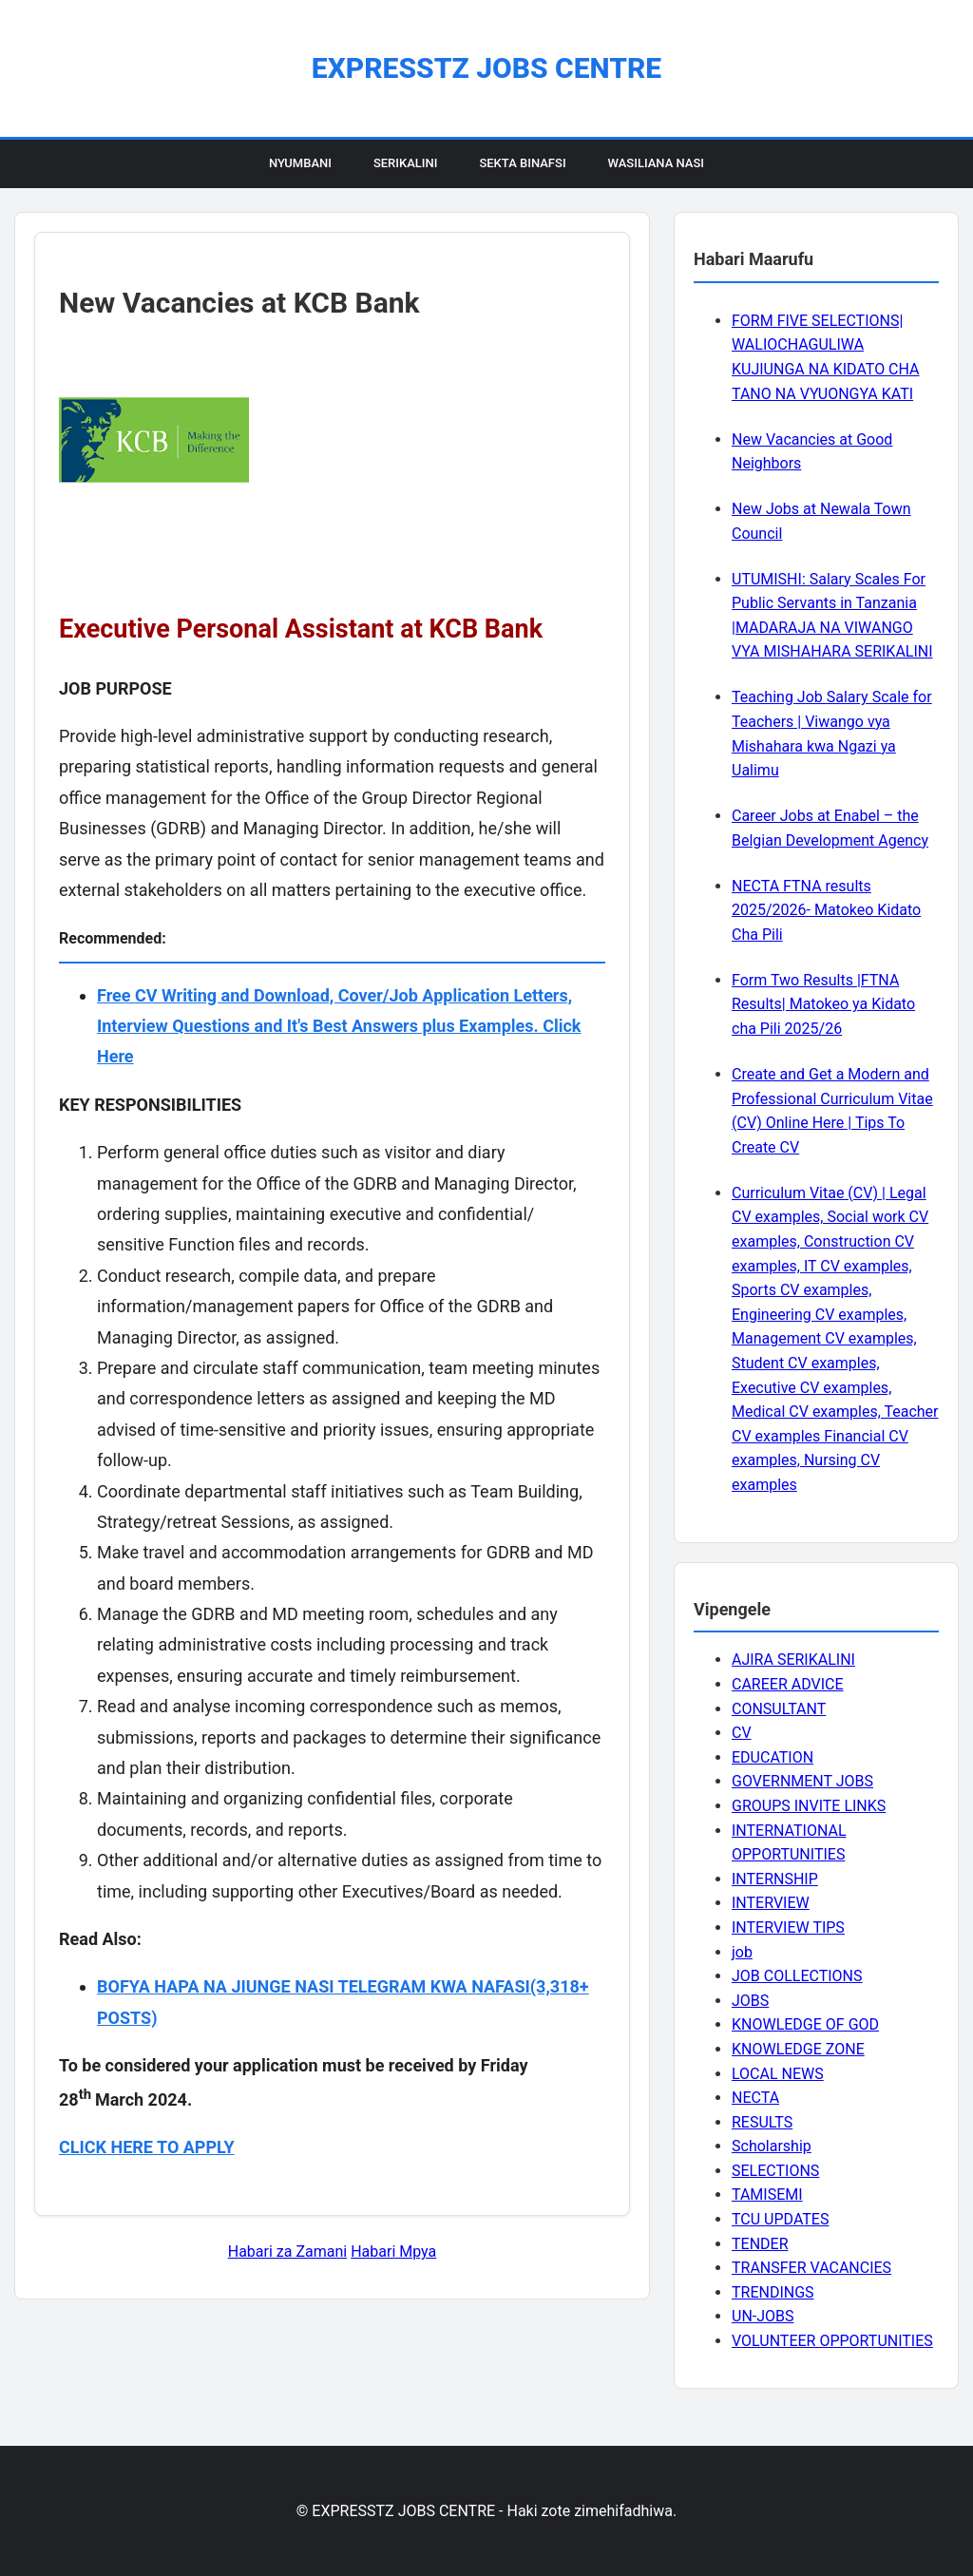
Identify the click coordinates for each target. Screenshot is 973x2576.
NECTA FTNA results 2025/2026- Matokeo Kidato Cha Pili (826, 910)
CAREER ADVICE (788, 1684)
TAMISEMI (767, 2194)
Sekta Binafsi (522, 163)
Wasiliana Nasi (656, 163)
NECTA (755, 2098)
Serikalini (405, 163)
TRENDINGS (773, 2292)
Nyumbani (300, 163)
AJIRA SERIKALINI (793, 1660)
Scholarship (771, 2146)
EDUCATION (772, 1757)
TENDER (760, 2244)
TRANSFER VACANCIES (811, 2268)
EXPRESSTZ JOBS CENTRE (486, 68)
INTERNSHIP (775, 1879)
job (742, 1952)
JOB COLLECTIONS (797, 1976)
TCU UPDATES (780, 2219)
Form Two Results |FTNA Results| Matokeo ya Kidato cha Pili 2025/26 (823, 1004)
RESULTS (762, 2122)
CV (742, 1733)
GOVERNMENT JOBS (802, 1781)
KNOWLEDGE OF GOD (805, 2024)
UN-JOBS (763, 2316)
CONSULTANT (779, 1709)
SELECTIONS (775, 2171)
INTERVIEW (771, 1903)
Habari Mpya (393, 2251)
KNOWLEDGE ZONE (798, 2049)
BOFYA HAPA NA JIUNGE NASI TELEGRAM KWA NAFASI (313, 1986)
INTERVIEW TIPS (788, 1927)
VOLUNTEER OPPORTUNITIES (832, 2341)
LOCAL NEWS (778, 2074)
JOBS (750, 2001)
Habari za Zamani (287, 2251)
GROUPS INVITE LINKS (809, 1806)
